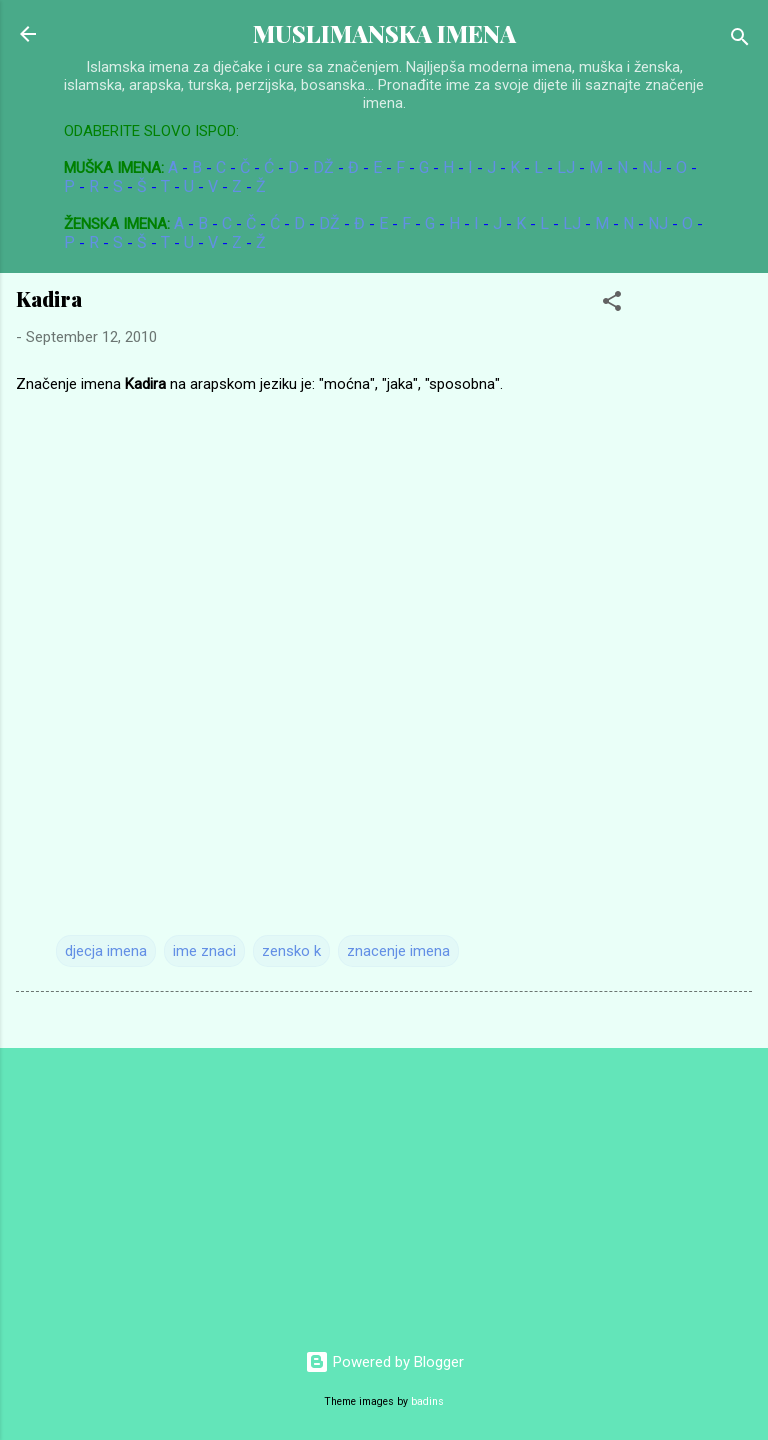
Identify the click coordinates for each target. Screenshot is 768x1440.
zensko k (291, 951)
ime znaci (204, 951)
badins (427, 1401)
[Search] (740, 40)
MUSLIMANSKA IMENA (384, 33)
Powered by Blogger (384, 1362)
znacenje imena (398, 951)
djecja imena (106, 951)
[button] (612, 304)
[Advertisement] (150, 1189)
